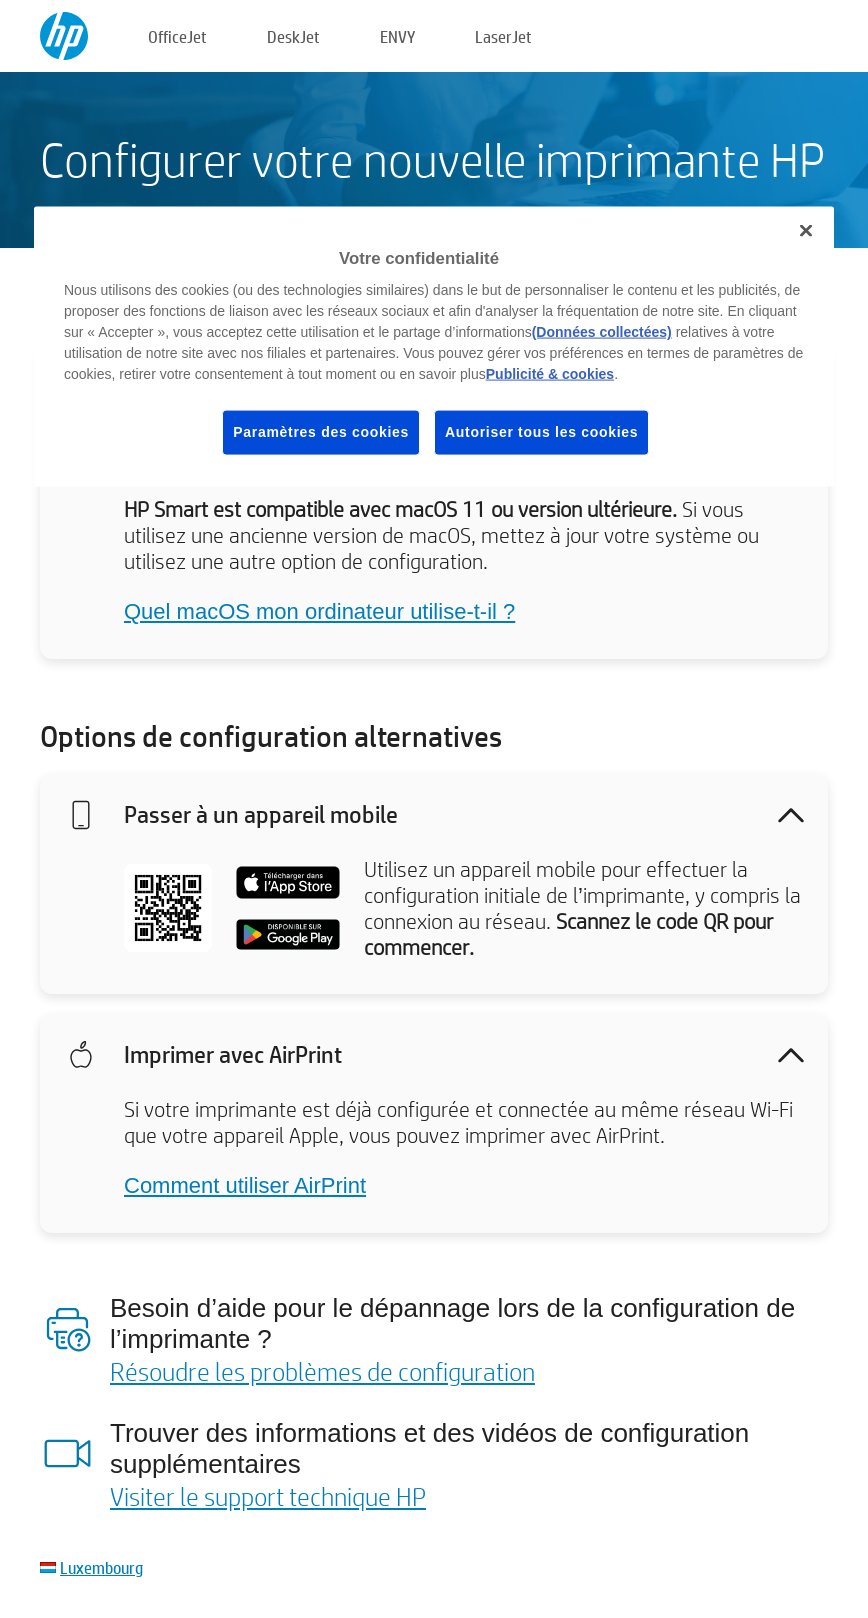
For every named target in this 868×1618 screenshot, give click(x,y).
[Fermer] (806, 230)
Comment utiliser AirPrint (245, 1185)
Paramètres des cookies (321, 432)
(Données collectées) (602, 332)
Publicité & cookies (550, 374)
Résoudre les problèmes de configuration (322, 1371)
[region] (434, 346)
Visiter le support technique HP (268, 1496)
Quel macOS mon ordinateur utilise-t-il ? (319, 611)
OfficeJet (177, 36)
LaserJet (503, 36)
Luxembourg (101, 1567)
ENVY (397, 36)
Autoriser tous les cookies (541, 432)
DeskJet (293, 36)
